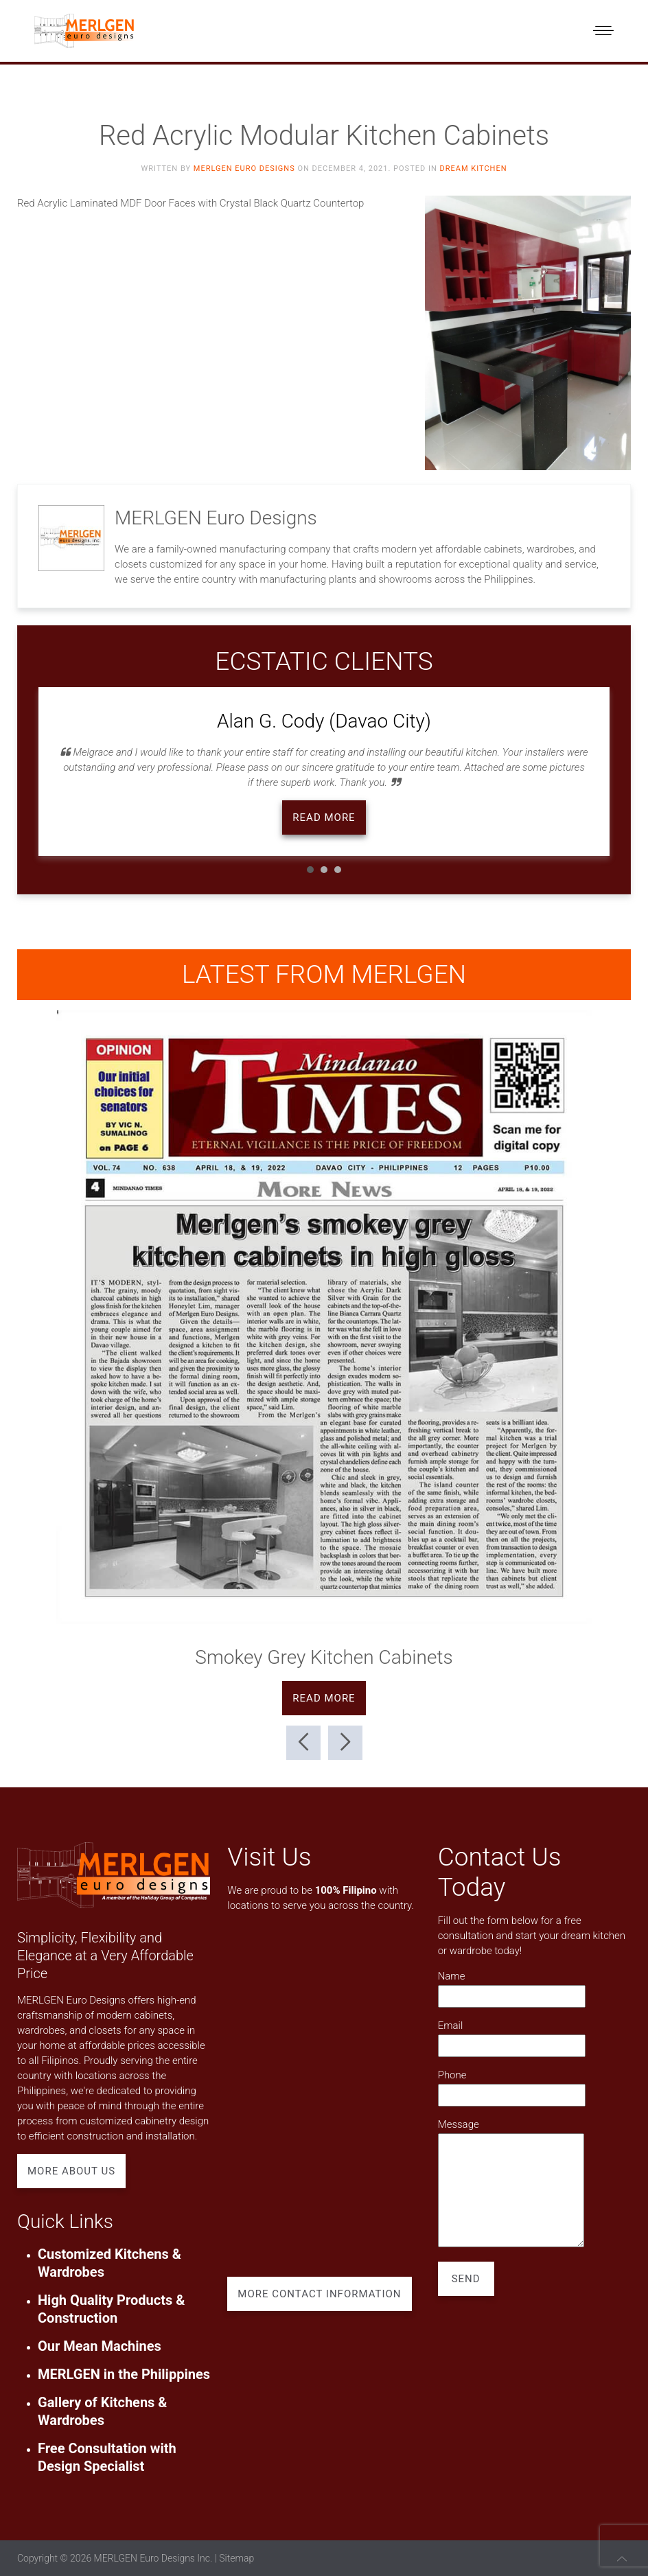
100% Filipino (346, 1890)
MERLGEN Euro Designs (244, 168)
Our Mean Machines (99, 2346)
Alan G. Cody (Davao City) (324, 721)
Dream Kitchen (473, 168)
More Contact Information (319, 2294)
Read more (323, 817)
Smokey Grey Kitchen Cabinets (323, 1657)
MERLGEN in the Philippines (124, 2374)
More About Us (71, 2171)
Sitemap (236, 2558)
